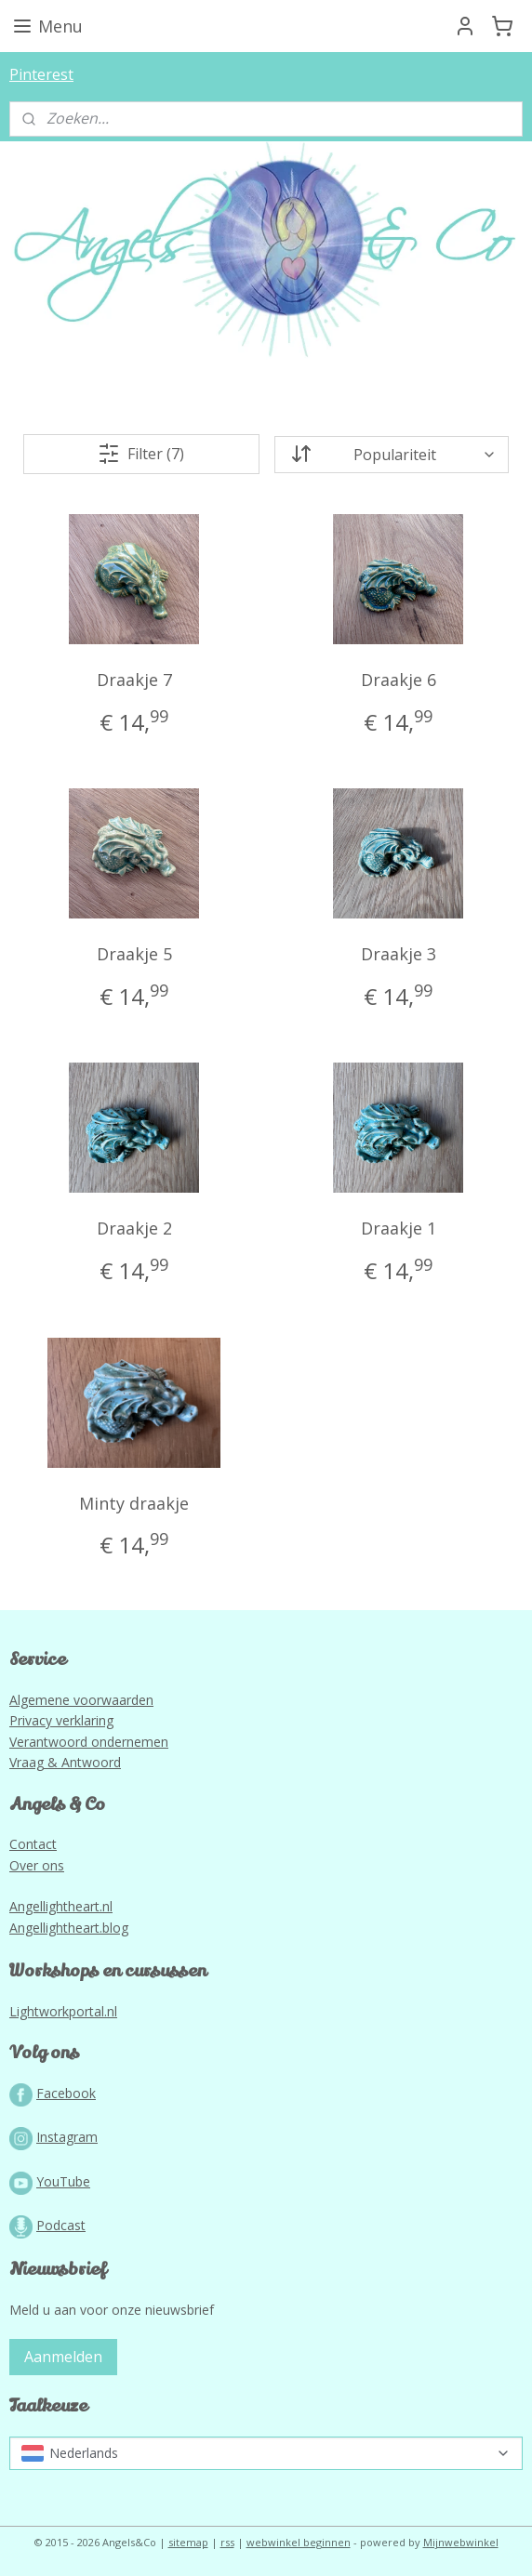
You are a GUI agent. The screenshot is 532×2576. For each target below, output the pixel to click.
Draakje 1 (398, 1228)
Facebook (66, 2093)
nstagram (69, 2137)
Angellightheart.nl (61, 1906)
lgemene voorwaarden (85, 1700)
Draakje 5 (134, 954)
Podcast (61, 2225)
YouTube (63, 2181)
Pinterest (41, 74)
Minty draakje (134, 1502)
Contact (33, 1844)
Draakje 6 (398, 679)
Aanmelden (63, 2356)
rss (227, 2542)
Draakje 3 (398, 954)
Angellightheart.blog (68, 1927)
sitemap (188, 2542)
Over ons (36, 1865)
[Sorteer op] (391, 453)
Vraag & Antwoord (65, 1762)
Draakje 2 (134, 1228)
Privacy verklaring (61, 1720)
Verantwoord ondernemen (88, 1741)
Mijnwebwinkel (461, 2542)
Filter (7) (141, 454)
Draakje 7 (134, 679)
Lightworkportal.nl (63, 2011)
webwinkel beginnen (298, 2542)
